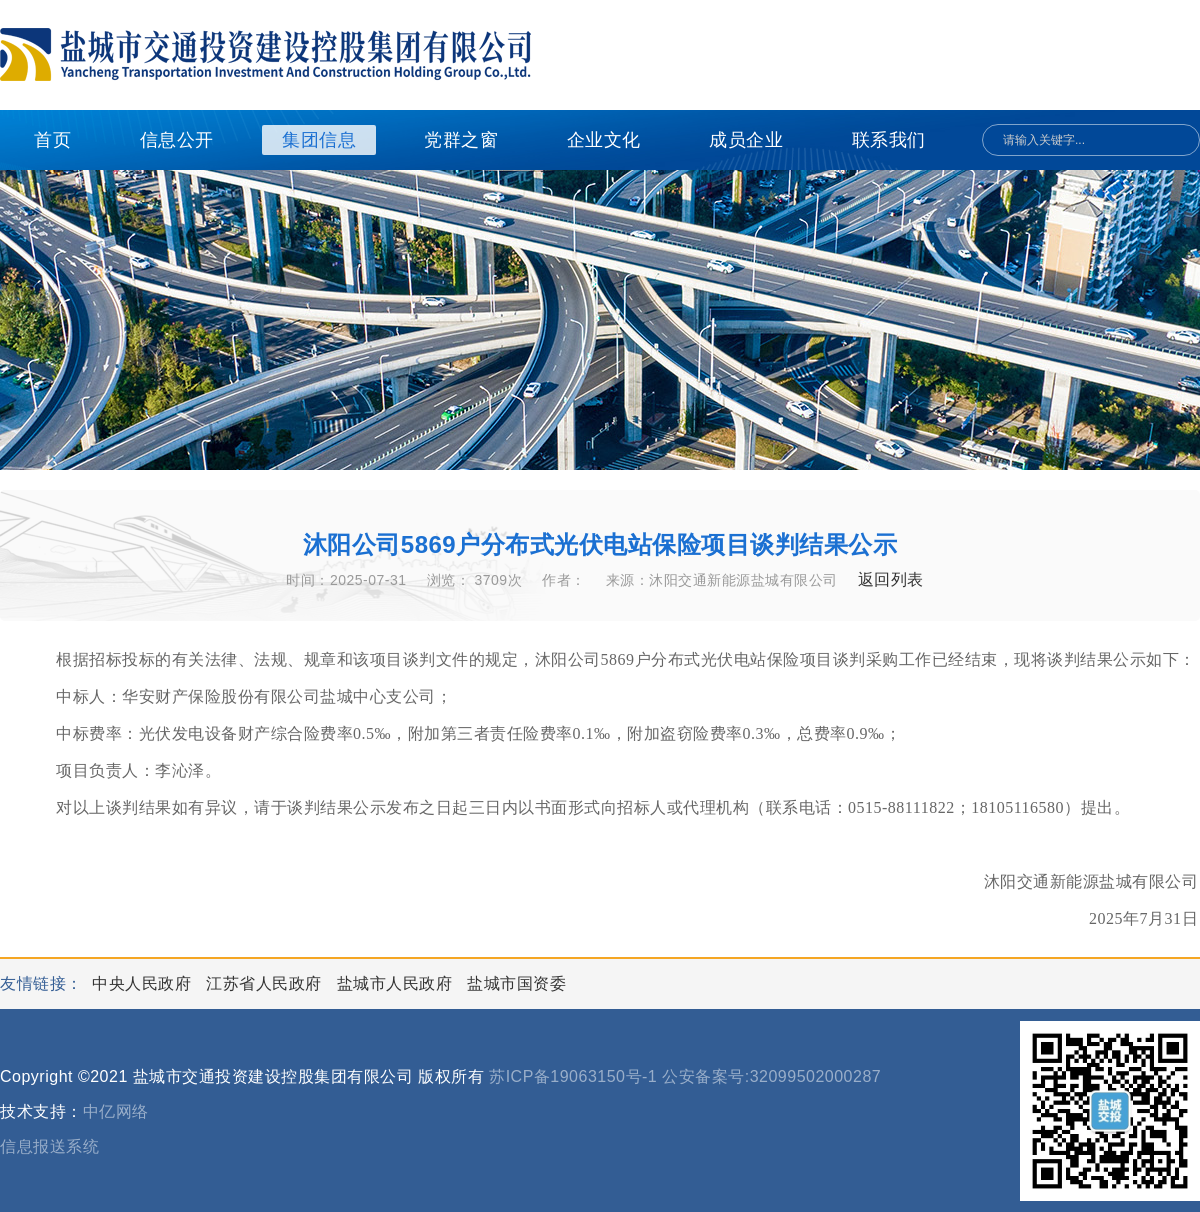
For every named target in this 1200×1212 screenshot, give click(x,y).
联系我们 (889, 140)
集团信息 (319, 140)
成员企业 (746, 140)
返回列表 (891, 579)
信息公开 (177, 140)
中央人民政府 (144, 983)
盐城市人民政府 (397, 983)
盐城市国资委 (516, 983)
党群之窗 (461, 140)
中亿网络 (116, 1111)
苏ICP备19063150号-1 (573, 1076)
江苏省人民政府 (266, 983)
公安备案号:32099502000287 (771, 1076)
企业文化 (604, 140)
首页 (52, 140)
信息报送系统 (49, 1146)
